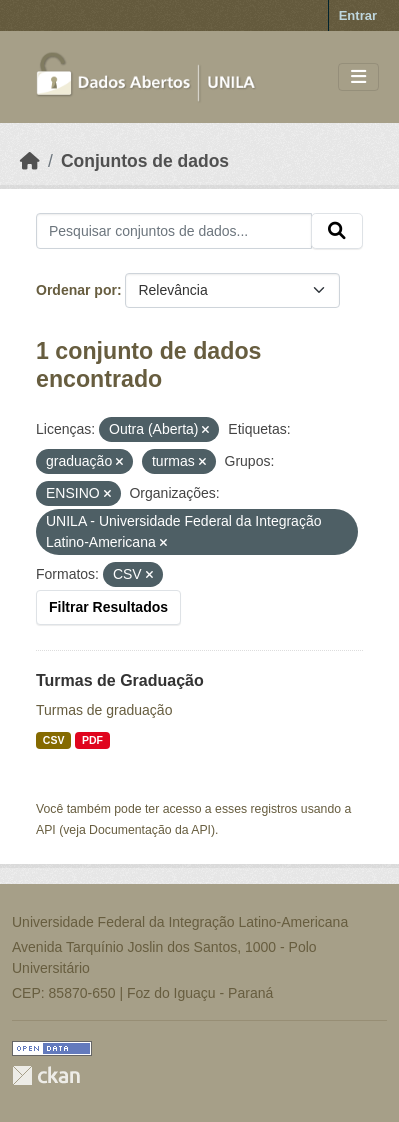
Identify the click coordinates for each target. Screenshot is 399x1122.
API (46, 830)
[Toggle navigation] (358, 77)
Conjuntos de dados (145, 161)
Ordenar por (76, 290)
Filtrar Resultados (108, 607)
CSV (54, 740)
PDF (92, 740)
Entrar (358, 15)
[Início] (30, 161)
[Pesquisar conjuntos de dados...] (174, 231)
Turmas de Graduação (120, 680)
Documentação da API (150, 830)
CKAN (46, 1075)
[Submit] (337, 231)
